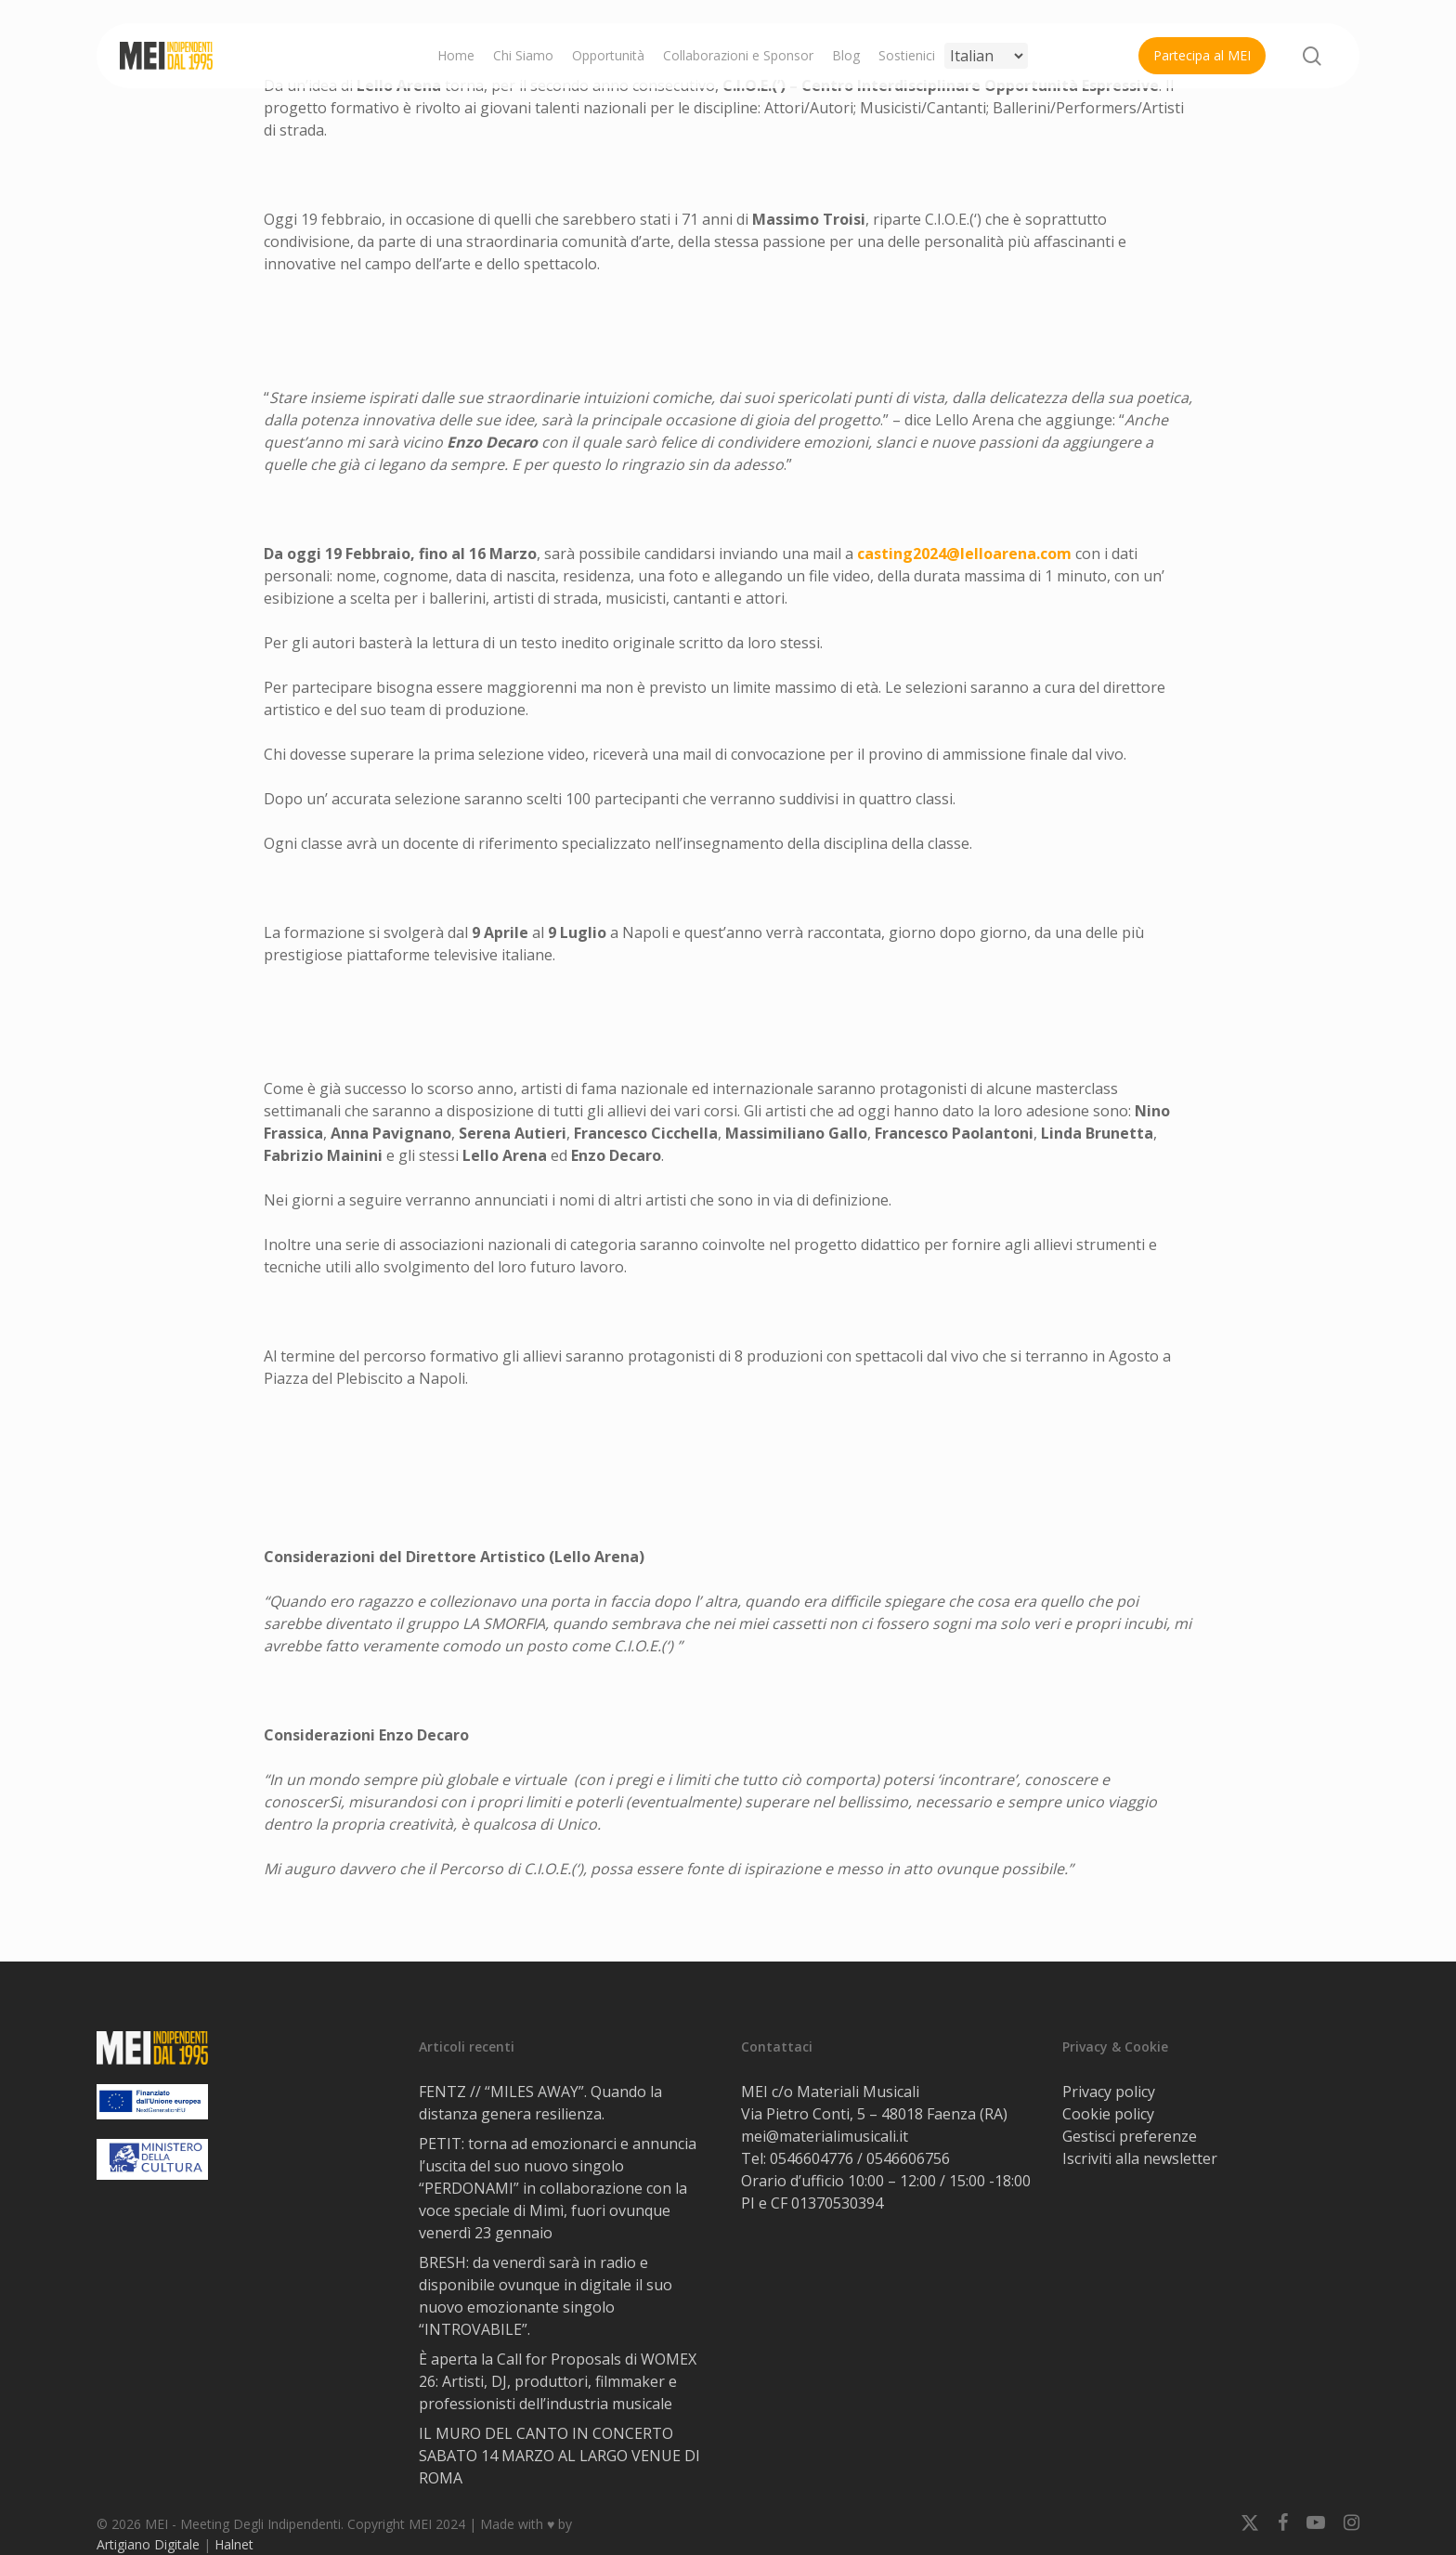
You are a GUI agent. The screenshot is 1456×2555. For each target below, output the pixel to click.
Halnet (234, 2544)
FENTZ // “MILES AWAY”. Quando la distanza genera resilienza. (540, 2102)
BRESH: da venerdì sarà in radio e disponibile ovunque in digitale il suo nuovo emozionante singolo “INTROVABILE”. (545, 2296)
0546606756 (908, 2158)
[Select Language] (986, 56)
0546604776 (811, 2158)
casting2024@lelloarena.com (964, 553)
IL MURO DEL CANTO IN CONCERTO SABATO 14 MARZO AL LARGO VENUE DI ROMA (559, 2455)
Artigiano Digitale (148, 2544)
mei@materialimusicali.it (824, 2136)
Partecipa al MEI (1202, 55)
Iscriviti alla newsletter (1139, 2158)
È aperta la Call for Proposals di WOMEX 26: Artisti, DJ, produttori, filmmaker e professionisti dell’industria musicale (557, 2381)
